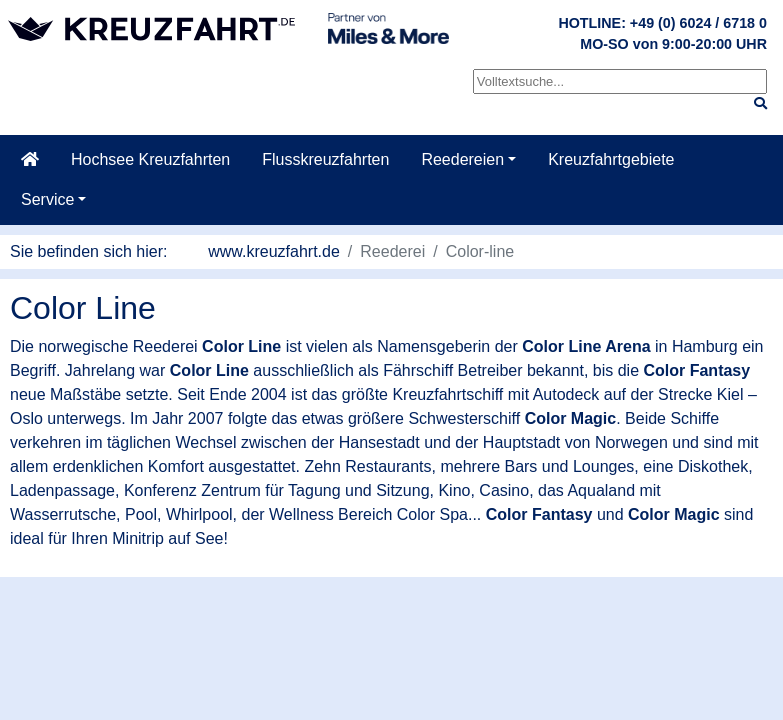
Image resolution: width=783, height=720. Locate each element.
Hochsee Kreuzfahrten (150, 159)
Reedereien (462, 159)
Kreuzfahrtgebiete (611, 159)
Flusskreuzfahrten (325, 159)
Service (47, 199)
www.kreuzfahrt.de (274, 251)
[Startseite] (30, 160)
